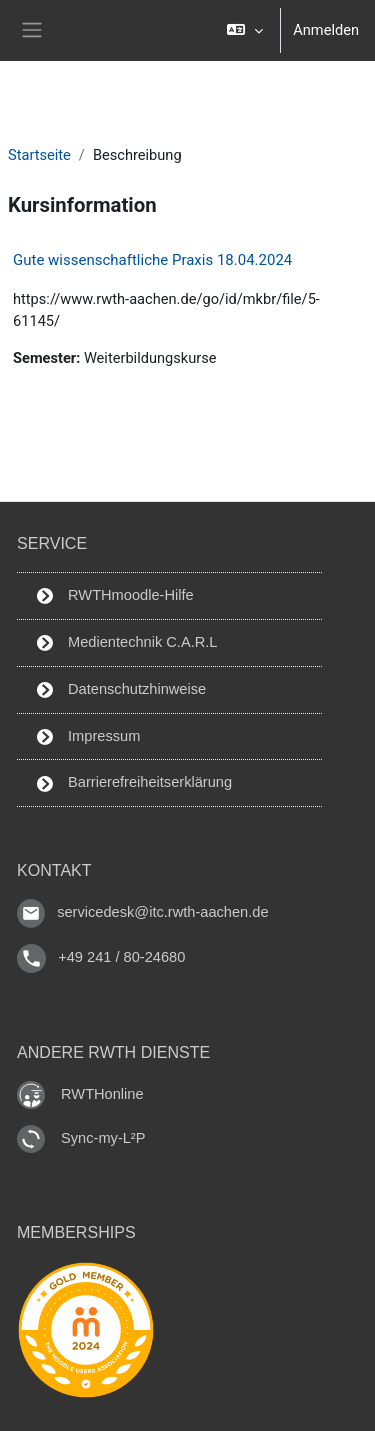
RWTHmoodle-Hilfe (115, 595)
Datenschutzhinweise (121, 689)
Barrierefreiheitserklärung (134, 782)
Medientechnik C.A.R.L (127, 642)
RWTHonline (102, 1094)
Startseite (39, 155)
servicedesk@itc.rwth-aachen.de (162, 913)
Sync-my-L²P (103, 1138)
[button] (244, 30)
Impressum (88, 736)
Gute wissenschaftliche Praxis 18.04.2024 (152, 260)
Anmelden (326, 30)
